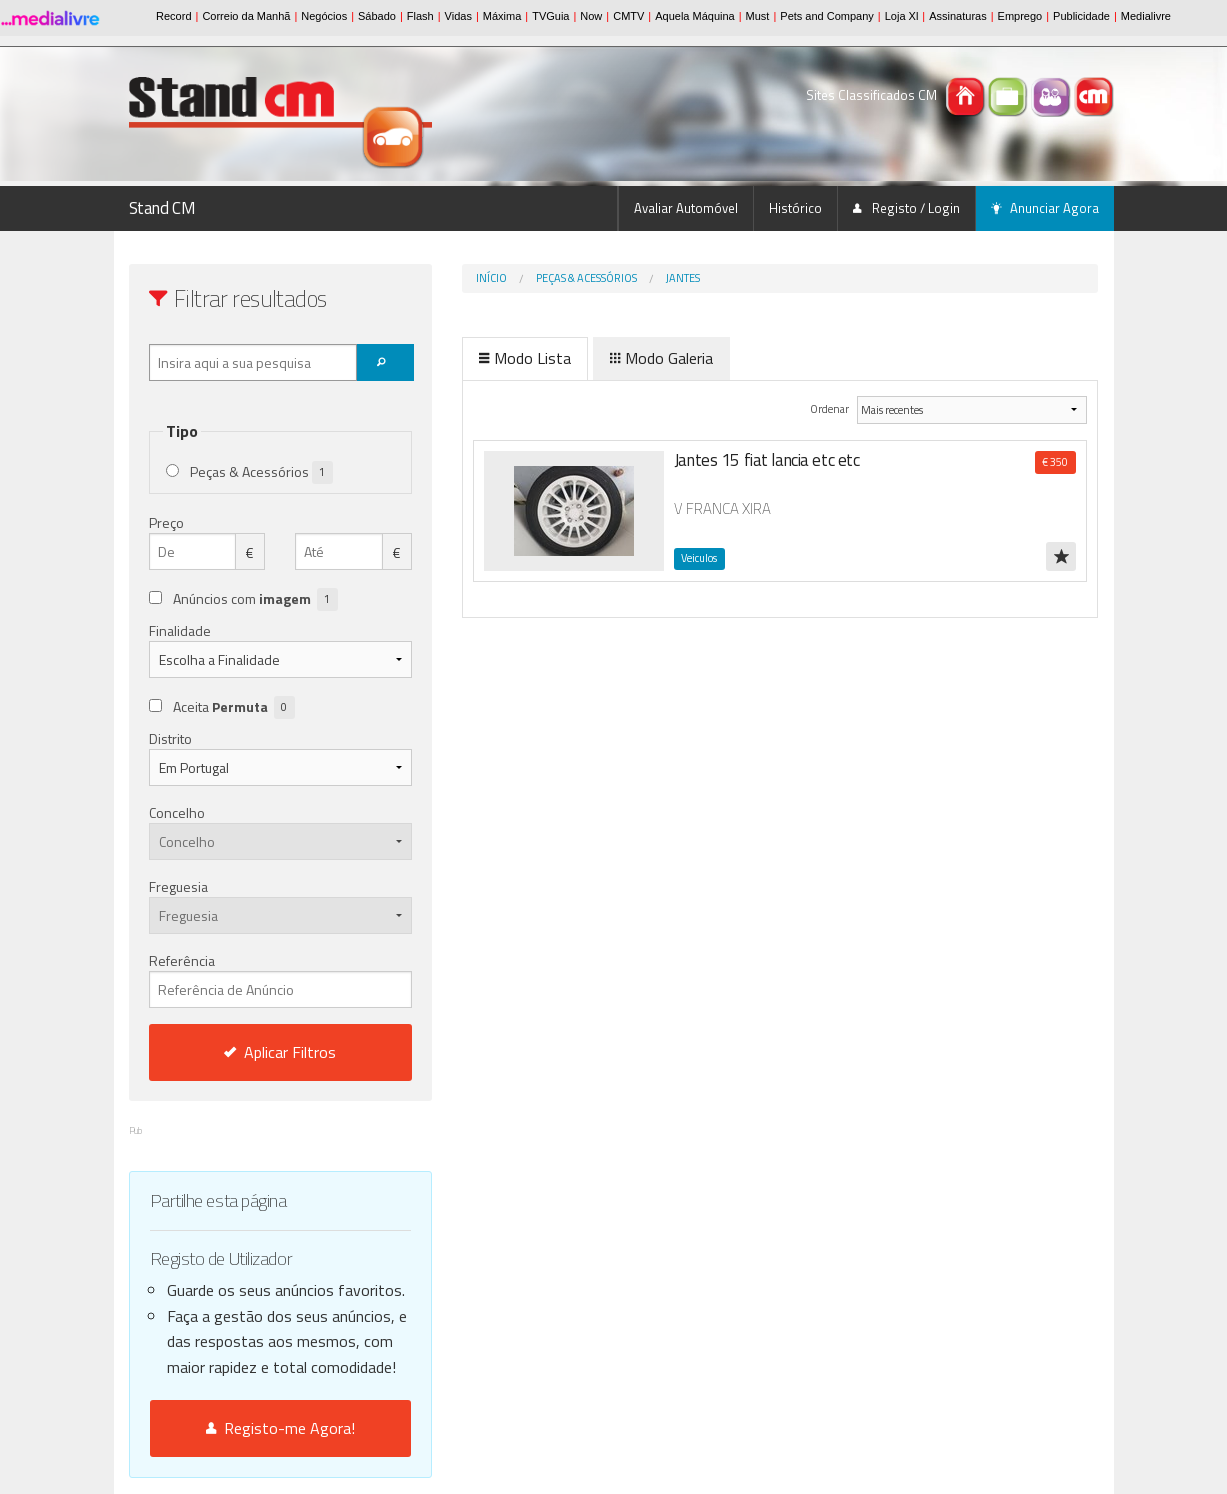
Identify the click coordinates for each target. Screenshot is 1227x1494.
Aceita (234, 707)
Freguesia (178, 886)
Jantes (683, 278)
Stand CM (162, 208)
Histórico (795, 208)
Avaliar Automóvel (686, 208)
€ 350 (1055, 462)
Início (491, 278)
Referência (280, 979)
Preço (166, 522)
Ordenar (830, 408)
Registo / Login (906, 208)
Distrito (170, 738)
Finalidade (180, 630)
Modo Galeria (661, 358)
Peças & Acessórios (586, 278)
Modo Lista (525, 358)
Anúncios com (255, 599)
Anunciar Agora (1045, 208)
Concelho (177, 812)
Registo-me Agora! (280, 1428)
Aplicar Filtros (280, 1052)
